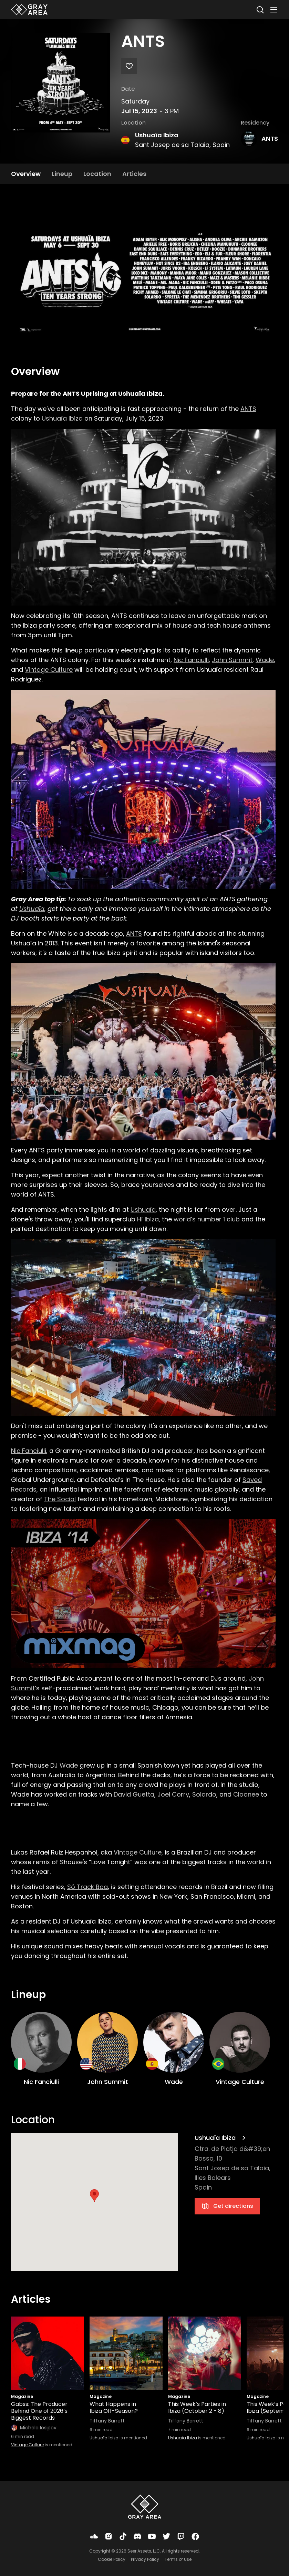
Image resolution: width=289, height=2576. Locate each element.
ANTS (269, 138)
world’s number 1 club (207, 1219)
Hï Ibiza (148, 1219)
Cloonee (246, 1794)
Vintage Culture (49, 669)
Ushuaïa (31, 908)
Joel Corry (173, 1794)
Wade (265, 660)
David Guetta (134, 1794)
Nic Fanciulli (191, 660)
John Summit (232, 660)
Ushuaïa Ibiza (156, 135)
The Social (60, 1499)
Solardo (204, 1794)
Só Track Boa (87, 1886)
